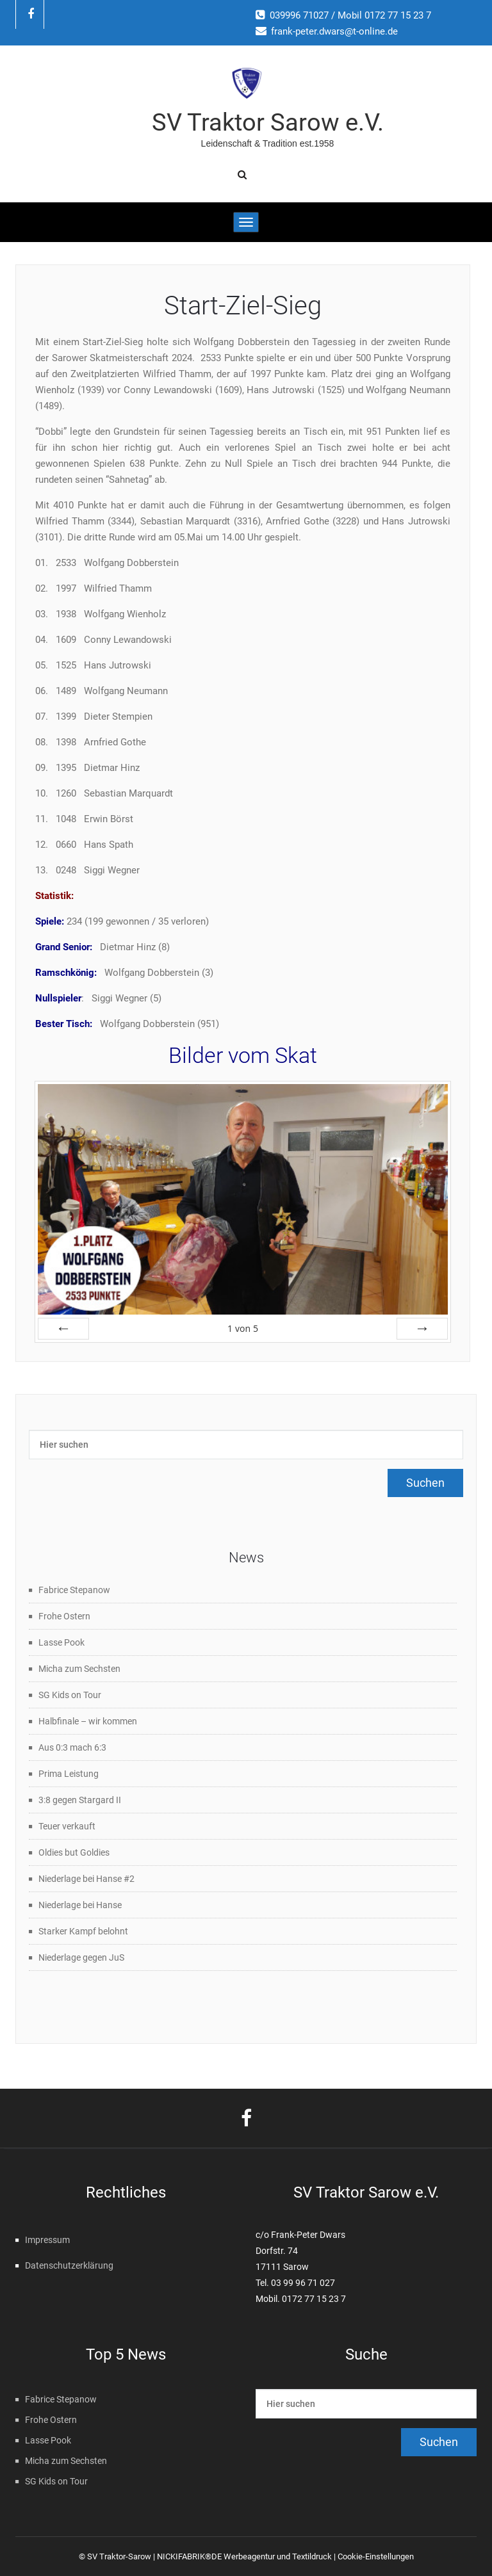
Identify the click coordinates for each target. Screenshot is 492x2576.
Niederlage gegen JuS (81, 1957)
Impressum (47, 2240)
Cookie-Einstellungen (376, 2556)
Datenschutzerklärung (69, 2265)
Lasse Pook (61, 1642)
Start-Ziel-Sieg (243, 306)
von (242, 1328)
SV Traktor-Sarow (119, 2556)
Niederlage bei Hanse (80, 1905)
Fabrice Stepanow (74, 1590)
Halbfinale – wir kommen (87, 1721)
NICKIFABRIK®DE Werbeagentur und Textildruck (244, 2556)
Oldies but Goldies (74, 1852)
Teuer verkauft (66, 1826)
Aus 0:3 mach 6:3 (72, 1747)
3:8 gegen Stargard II (79, 1800)
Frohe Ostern (64, 1616)
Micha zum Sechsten (79, 1669)
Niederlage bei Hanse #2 (86, 1879)
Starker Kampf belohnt (83, 1931)
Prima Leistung (68, 1774)
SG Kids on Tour (69, 1695)
